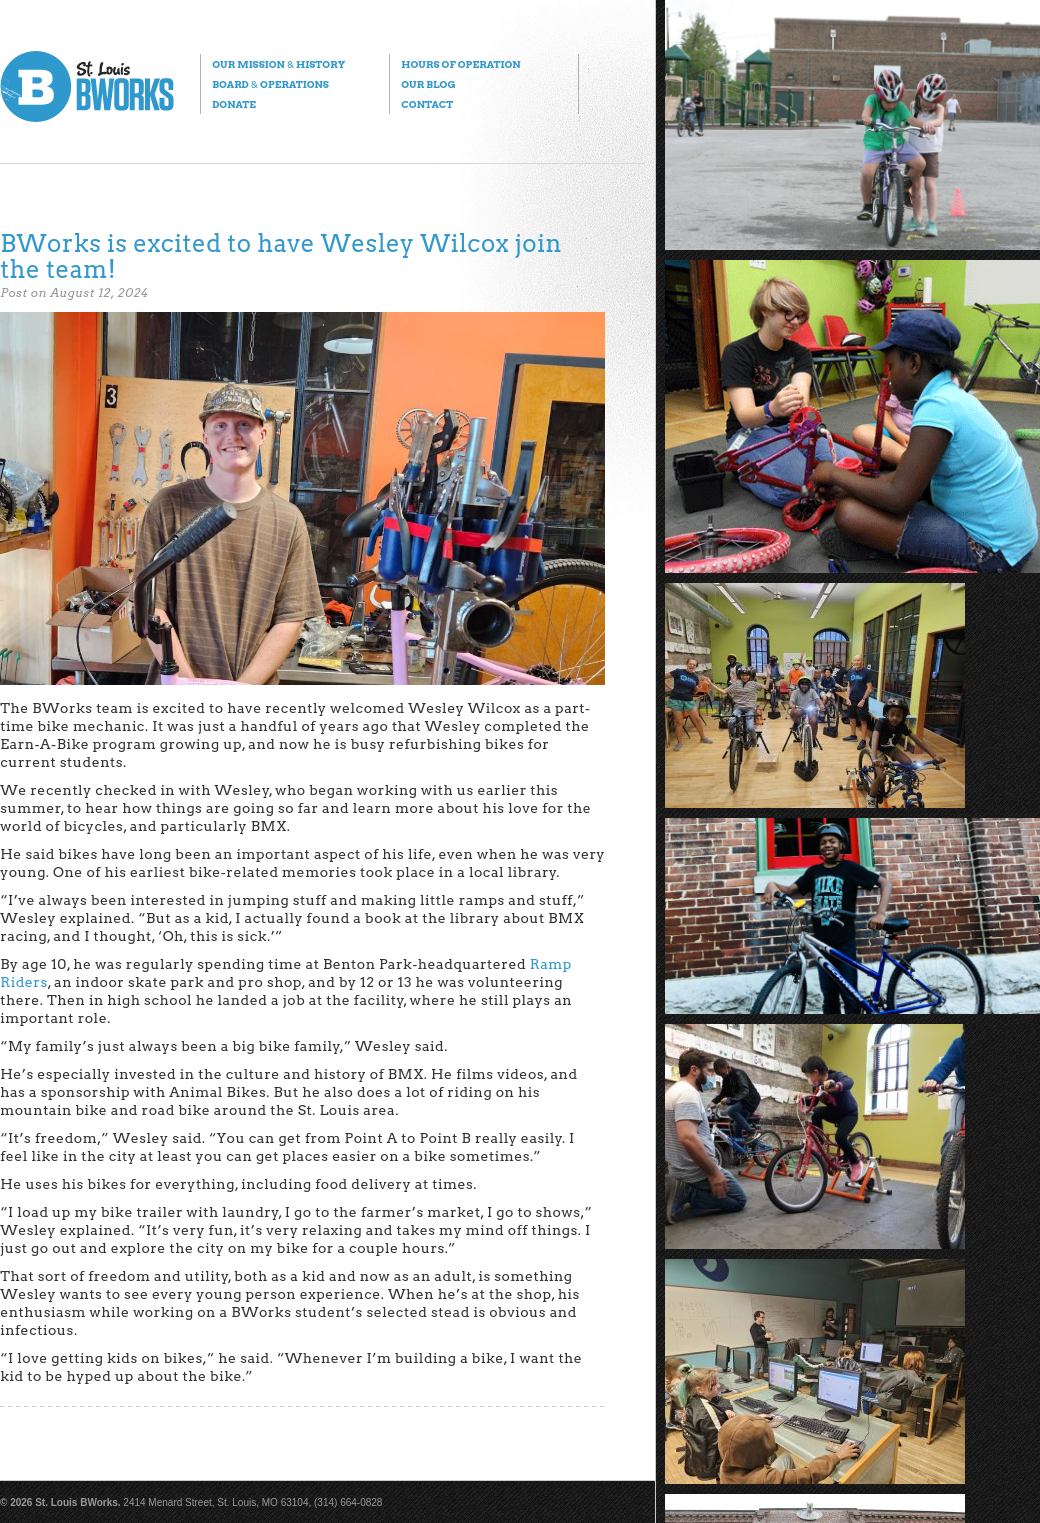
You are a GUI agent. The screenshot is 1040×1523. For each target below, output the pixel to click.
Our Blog (428, 84)
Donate (234, 104)
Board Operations (270, 84)
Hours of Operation (460, 64)
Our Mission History (278, 64)
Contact (427, 104)
